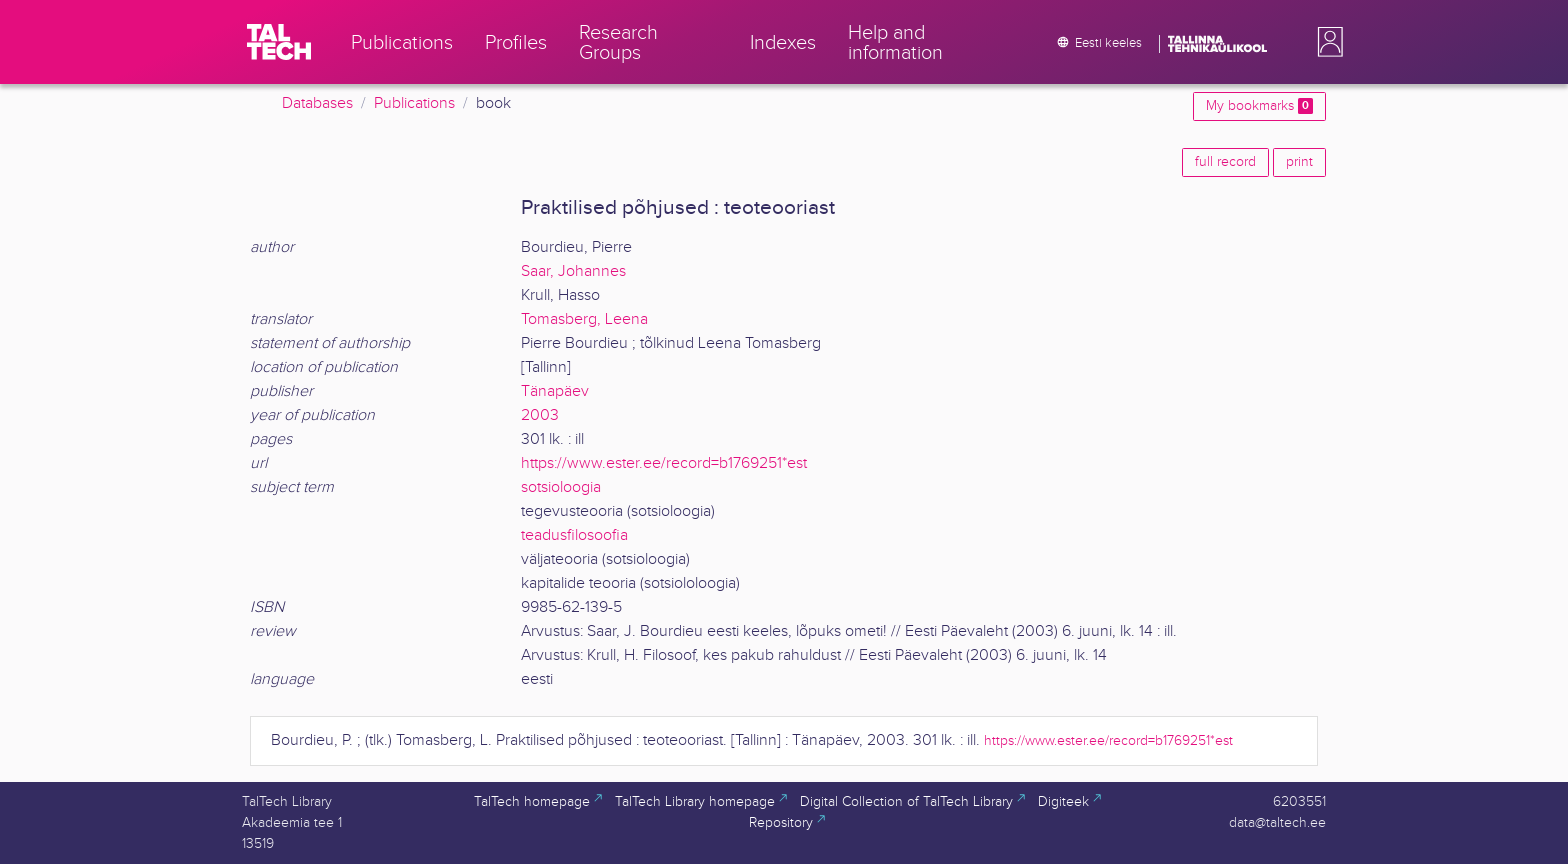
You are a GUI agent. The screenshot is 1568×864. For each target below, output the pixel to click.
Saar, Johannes (573, 271)
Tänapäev (555, 391)
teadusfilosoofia (574, 535)
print (1299, 162)
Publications (414, 103)
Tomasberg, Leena (584, 319)
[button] (1326, 42)
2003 (540, 415)
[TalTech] (279, 42)
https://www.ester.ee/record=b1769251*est (664, 463)
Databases (317, 103)
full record (1225, 162)
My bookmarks (1259, 106)
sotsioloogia (561, 487)
